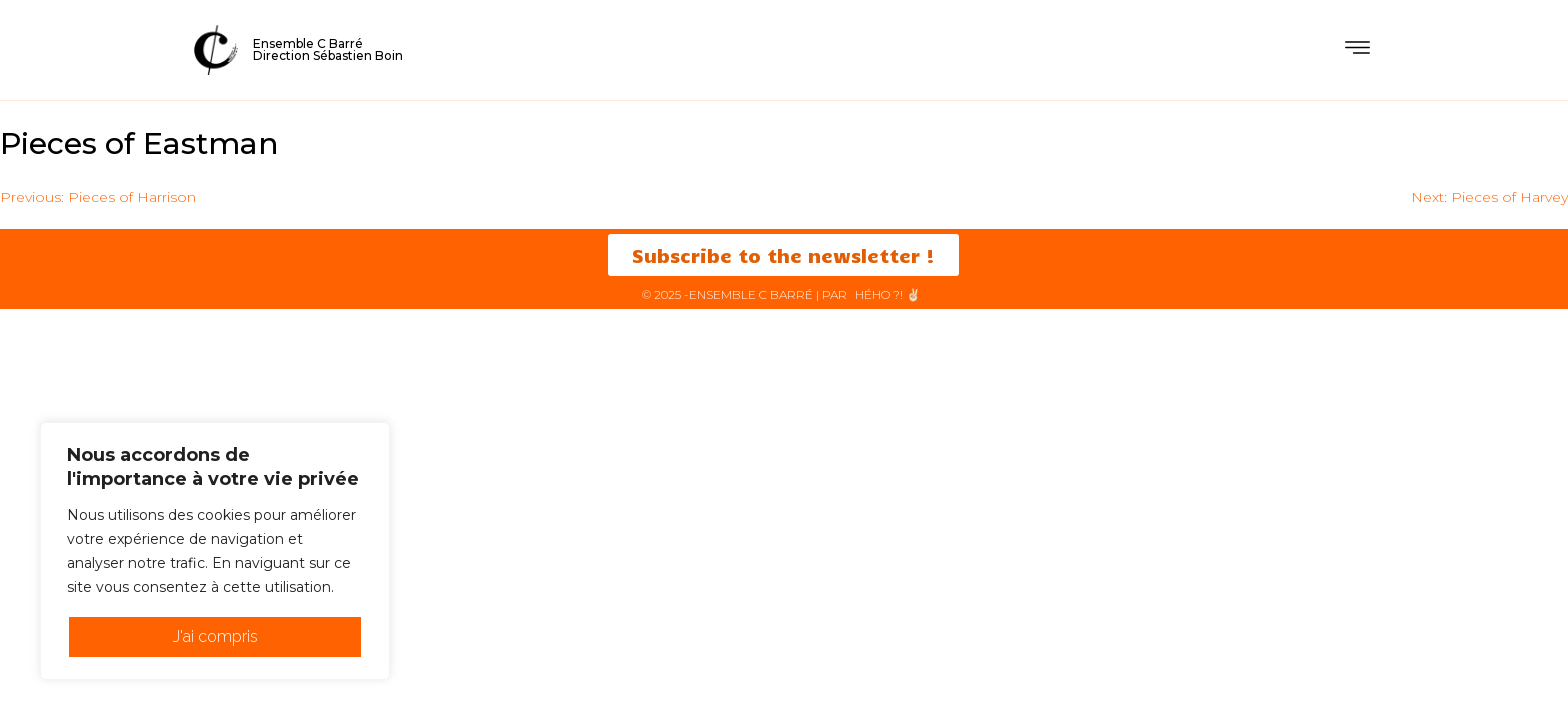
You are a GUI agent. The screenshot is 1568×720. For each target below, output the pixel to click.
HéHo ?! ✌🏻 (888, 294)
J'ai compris (215, 636)
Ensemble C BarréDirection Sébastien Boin (328, 49)
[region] (215, 551)
